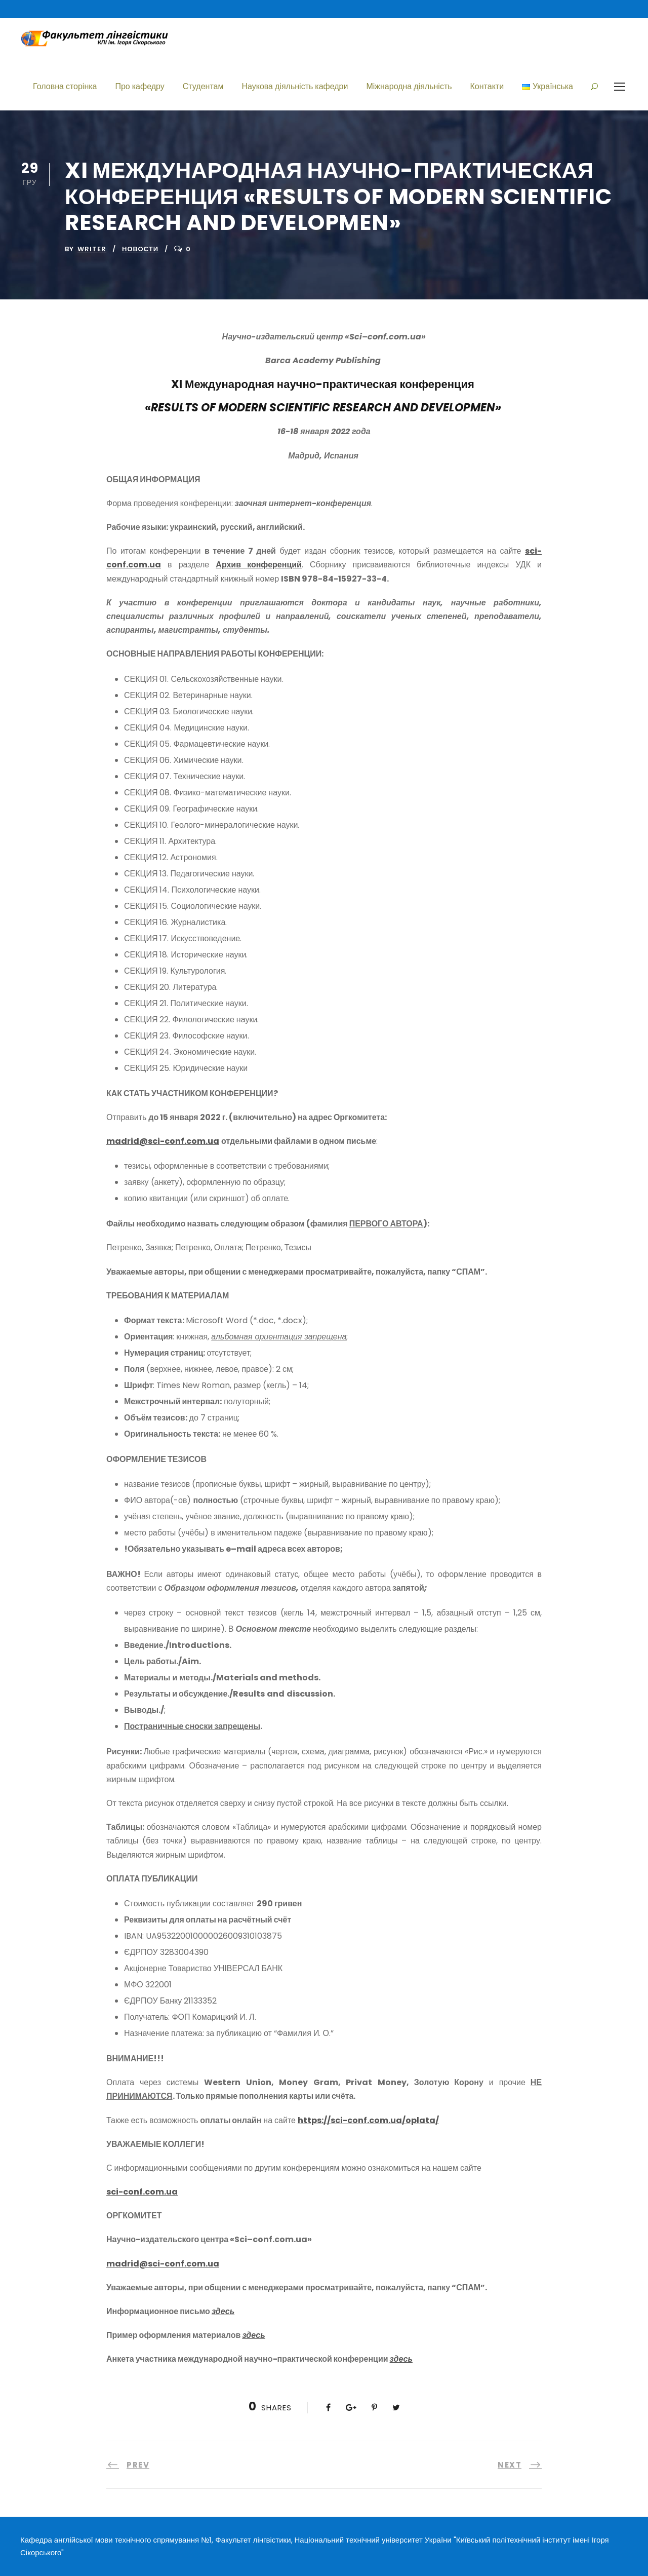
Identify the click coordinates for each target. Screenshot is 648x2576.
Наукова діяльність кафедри (294, 86)
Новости (140, 249)
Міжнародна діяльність (409, 86)
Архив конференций (259, 564)
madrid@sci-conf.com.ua (162, 1141)
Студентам (203, 86)
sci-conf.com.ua (142, 2192)
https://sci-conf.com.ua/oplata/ (368, 2120)
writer (91, 249)
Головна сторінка (65, 86)
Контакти (487, 86)
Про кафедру (139, 86)
